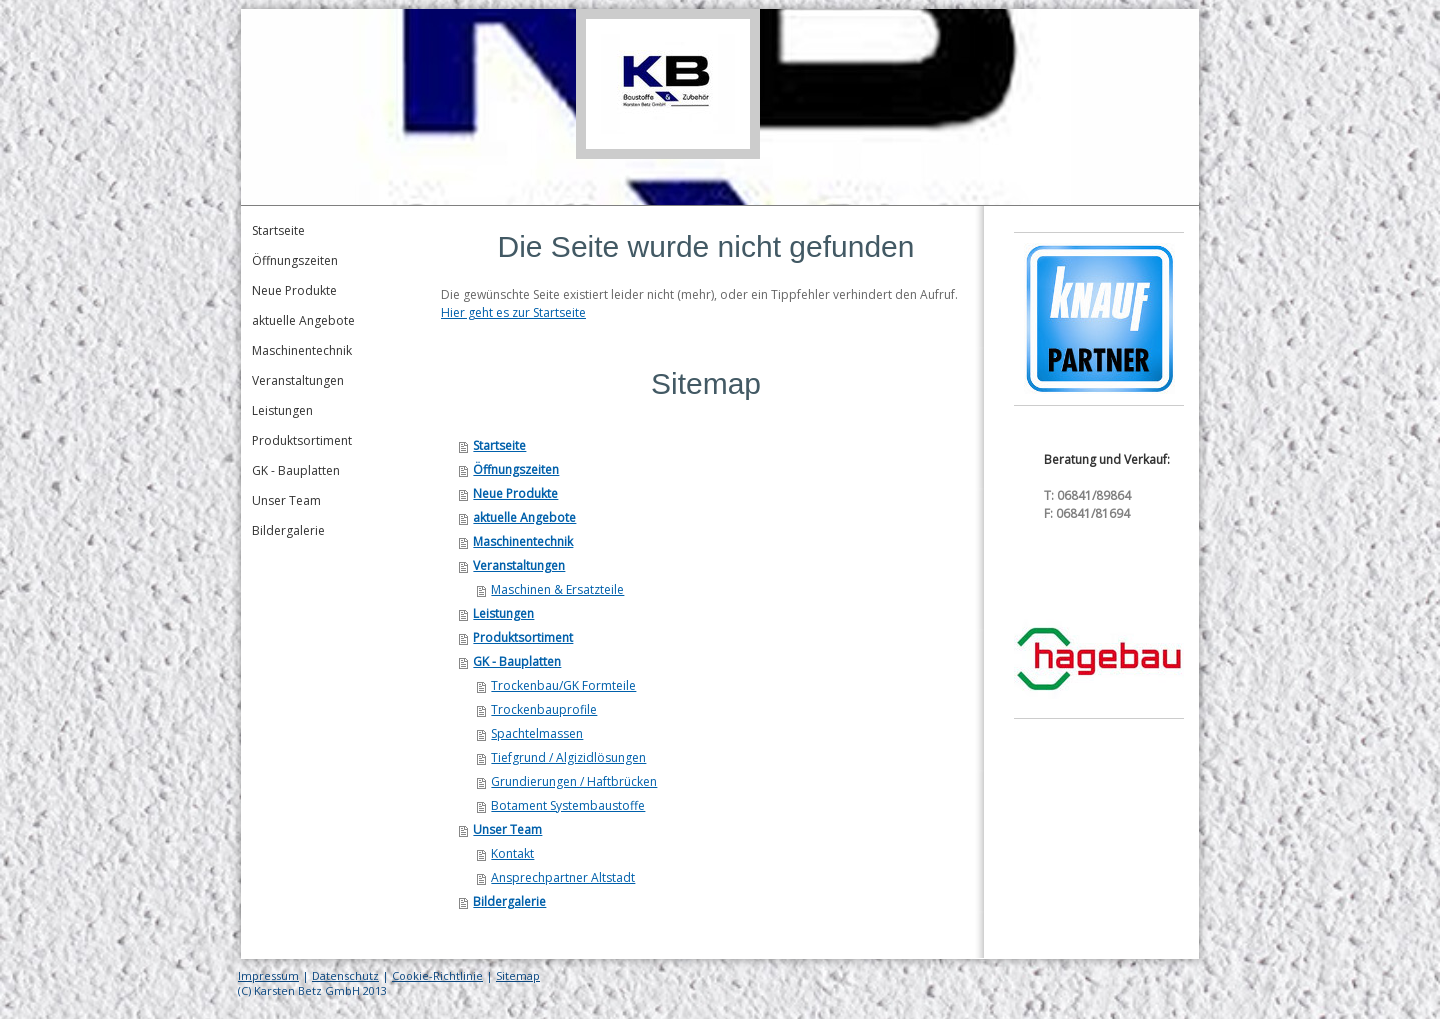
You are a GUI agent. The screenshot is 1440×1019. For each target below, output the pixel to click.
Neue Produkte (515, 493)
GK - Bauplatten (517, 661)
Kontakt (512, 853)
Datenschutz (345, 975)
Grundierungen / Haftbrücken (574, 781)
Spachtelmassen (537, 733)
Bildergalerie (509, 901)
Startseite (499, 445)
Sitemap (518, 975)
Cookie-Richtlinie (437, 975)
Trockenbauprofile (544, 709)
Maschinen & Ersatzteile (557, 589)
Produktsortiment (523, 637)
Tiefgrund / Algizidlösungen (568, 757)
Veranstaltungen (519, 565)
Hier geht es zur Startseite (513, 312)
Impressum (268, 975)
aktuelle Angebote (524, 517)
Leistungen (503, 613)
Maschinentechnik (523, 541)
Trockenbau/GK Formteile (563, 685)
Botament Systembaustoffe (568, 805)
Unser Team (507, 829)
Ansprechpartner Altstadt (563, 877)
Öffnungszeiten (516, 469)
